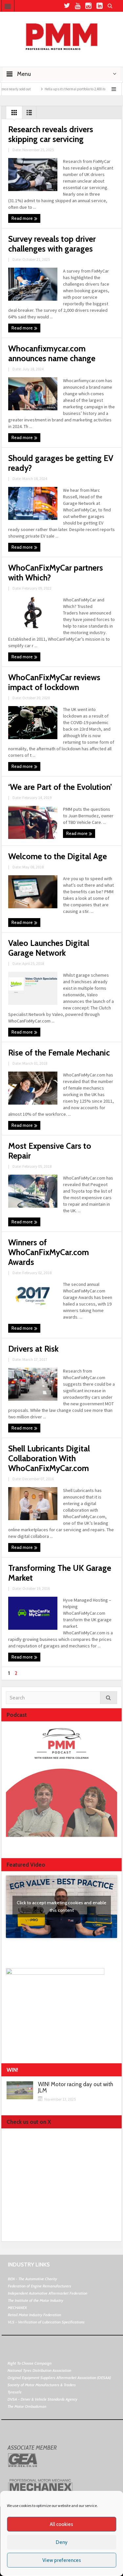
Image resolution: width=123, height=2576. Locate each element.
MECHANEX (17, 2307)
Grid (14, 114)
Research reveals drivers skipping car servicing (50, 134)
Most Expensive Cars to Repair (49, 1151)
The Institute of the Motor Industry (35, 2300)
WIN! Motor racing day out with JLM (75, 2087)
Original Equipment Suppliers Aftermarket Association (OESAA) (59, 2377)
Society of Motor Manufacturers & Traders (42, 2384)
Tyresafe (15, 2391)
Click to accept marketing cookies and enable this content (61, 1906)
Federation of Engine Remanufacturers (39, 2285)
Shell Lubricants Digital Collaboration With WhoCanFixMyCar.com (49, 1458)
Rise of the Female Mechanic (59, 1052)
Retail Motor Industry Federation (34, 2314)
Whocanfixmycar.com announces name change (51, 353)
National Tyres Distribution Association (39, 2370)
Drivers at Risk (33, 1349)
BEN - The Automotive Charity (32, 2278)
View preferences (61, 2560)
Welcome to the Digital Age (57, 856)
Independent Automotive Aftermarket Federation (47, 2293)
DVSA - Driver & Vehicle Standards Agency (42, 2399)
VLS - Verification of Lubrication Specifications (46, 2321)
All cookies (61, 2524)
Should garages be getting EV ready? (60, 463)
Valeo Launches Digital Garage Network (48, 948)
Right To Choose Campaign (29, 2363)
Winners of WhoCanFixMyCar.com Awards (48, 1252)
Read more (24, 219)
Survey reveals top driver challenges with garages (52, 244)
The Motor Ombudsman (27, 2406)
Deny (62, 2542)
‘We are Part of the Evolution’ (60, 787)
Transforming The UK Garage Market (59, 1573)
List (29, 114)
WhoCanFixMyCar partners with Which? (55, 572)
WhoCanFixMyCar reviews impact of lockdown (54, 682)
